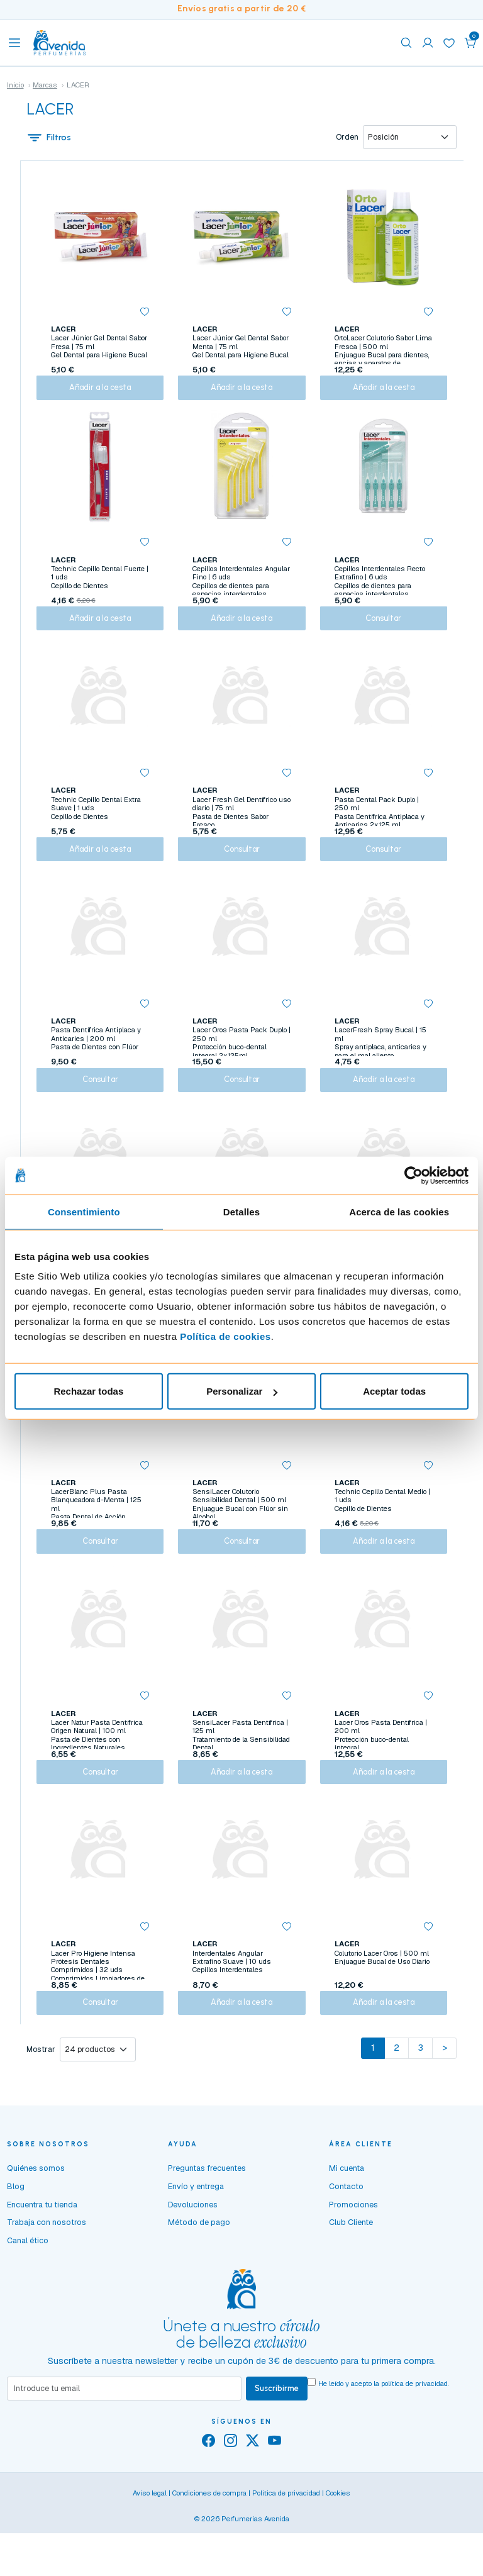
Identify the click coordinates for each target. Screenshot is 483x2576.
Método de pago (199, 2282)
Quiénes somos (36, 2227)
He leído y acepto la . (383, 2443)
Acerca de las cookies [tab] (399, 1211)
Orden (347, 138)
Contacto (346, 2246)
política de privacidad (414, 2443)
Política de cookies (225, 1336)
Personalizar (241, 1391)
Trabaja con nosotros (46, 2282)
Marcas (45, 85)
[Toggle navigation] (14, 42)
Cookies (338, 2554)
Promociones (353, 2264)
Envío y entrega (196, 2246)
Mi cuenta (346, 2227)
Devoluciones (193, 2264)
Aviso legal (150, 2554)
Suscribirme (277, 2448)
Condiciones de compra (209, 2554)
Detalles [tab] (241, 1211)
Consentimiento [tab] (84, 1211)
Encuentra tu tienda (42, 2264)
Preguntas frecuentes (207, 2227)
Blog (16, 2246)
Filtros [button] (49, 137)
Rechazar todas (88, 1391)
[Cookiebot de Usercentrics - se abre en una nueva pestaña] (413, 1175)
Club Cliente (351, 2282)
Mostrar (40, 2109)
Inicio (15, 85)
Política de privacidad (286, 2554)
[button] (470, 42)
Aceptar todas (394, 1391)
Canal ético (27, 2300)
